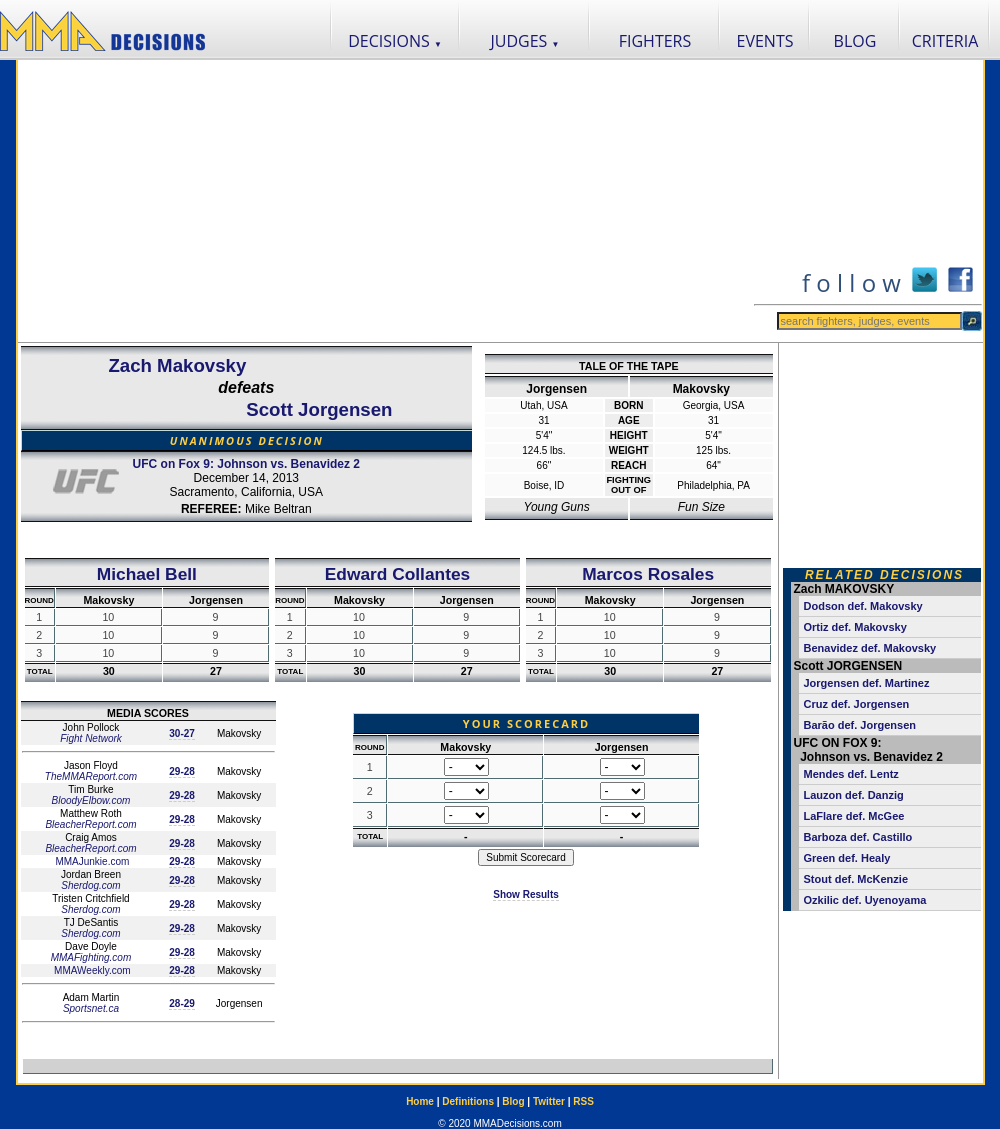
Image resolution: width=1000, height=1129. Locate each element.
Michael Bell (147, 574)
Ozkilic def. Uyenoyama (865, 900)
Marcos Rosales (648, 574)
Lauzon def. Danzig (854, 795)
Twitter (549, 1101)
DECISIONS (395, 41)
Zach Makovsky (177, 365)
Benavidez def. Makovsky (870, 648)
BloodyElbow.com (91, 800)
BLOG (855, 41)
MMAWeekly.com (90, 970)
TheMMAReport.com (91, 776)
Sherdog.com (90, 885)
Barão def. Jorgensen (860, 725)
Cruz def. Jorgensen (857, 704)
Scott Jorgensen (319, 409)
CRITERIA (945, 41)
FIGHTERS (655, 41)
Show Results (526, 894)
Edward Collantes (397, 574)
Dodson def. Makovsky (863, 606)
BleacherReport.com (90, 824)
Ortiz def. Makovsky (855, 627)
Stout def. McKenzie (856, 879)
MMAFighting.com (91, 957)
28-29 (182, 1003)
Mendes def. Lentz (851, 774)
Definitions (468, 1101)
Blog (513, 1101)
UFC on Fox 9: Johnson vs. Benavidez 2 (246, 464)
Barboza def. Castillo (858, 837)
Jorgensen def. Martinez (867, 683)
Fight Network (91, 738)
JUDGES (525, 41)
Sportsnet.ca (91, 1008)
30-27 (182, 733)
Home (420, 1101)
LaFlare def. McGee (854, 816)
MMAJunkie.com (91, 861)
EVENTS (765, 41)
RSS (583, 1101)
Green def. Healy (847, 858)
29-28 (182, 771)
